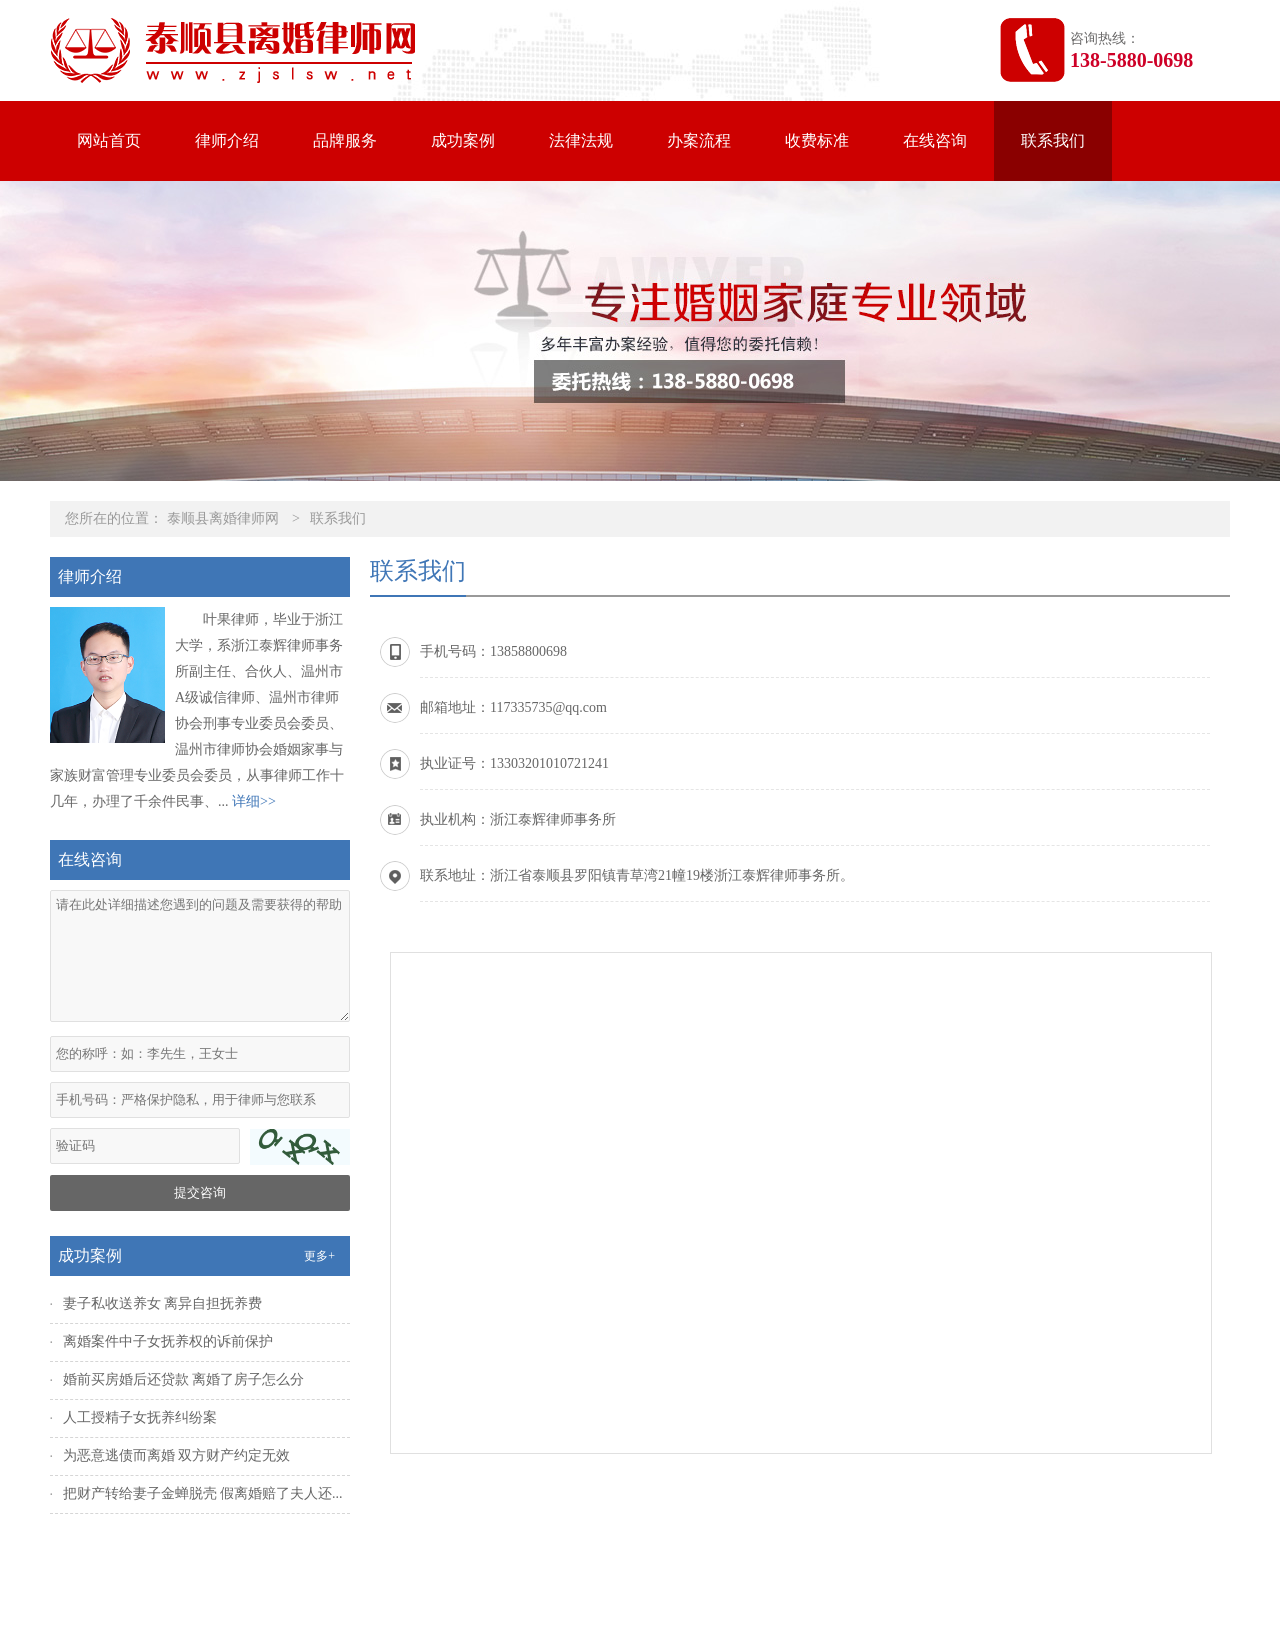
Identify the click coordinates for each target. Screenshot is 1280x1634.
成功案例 (463, 140)
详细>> (254, 801)
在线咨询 (935, 140)
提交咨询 (200, 1192)
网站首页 (109, 140)
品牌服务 (345, 140)
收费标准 (817, 140)
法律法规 (581, 140)
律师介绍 (227, 140)
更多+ (319, 1256)
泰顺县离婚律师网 (223, 518)
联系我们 (1053, 140)
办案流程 (699, 140)
